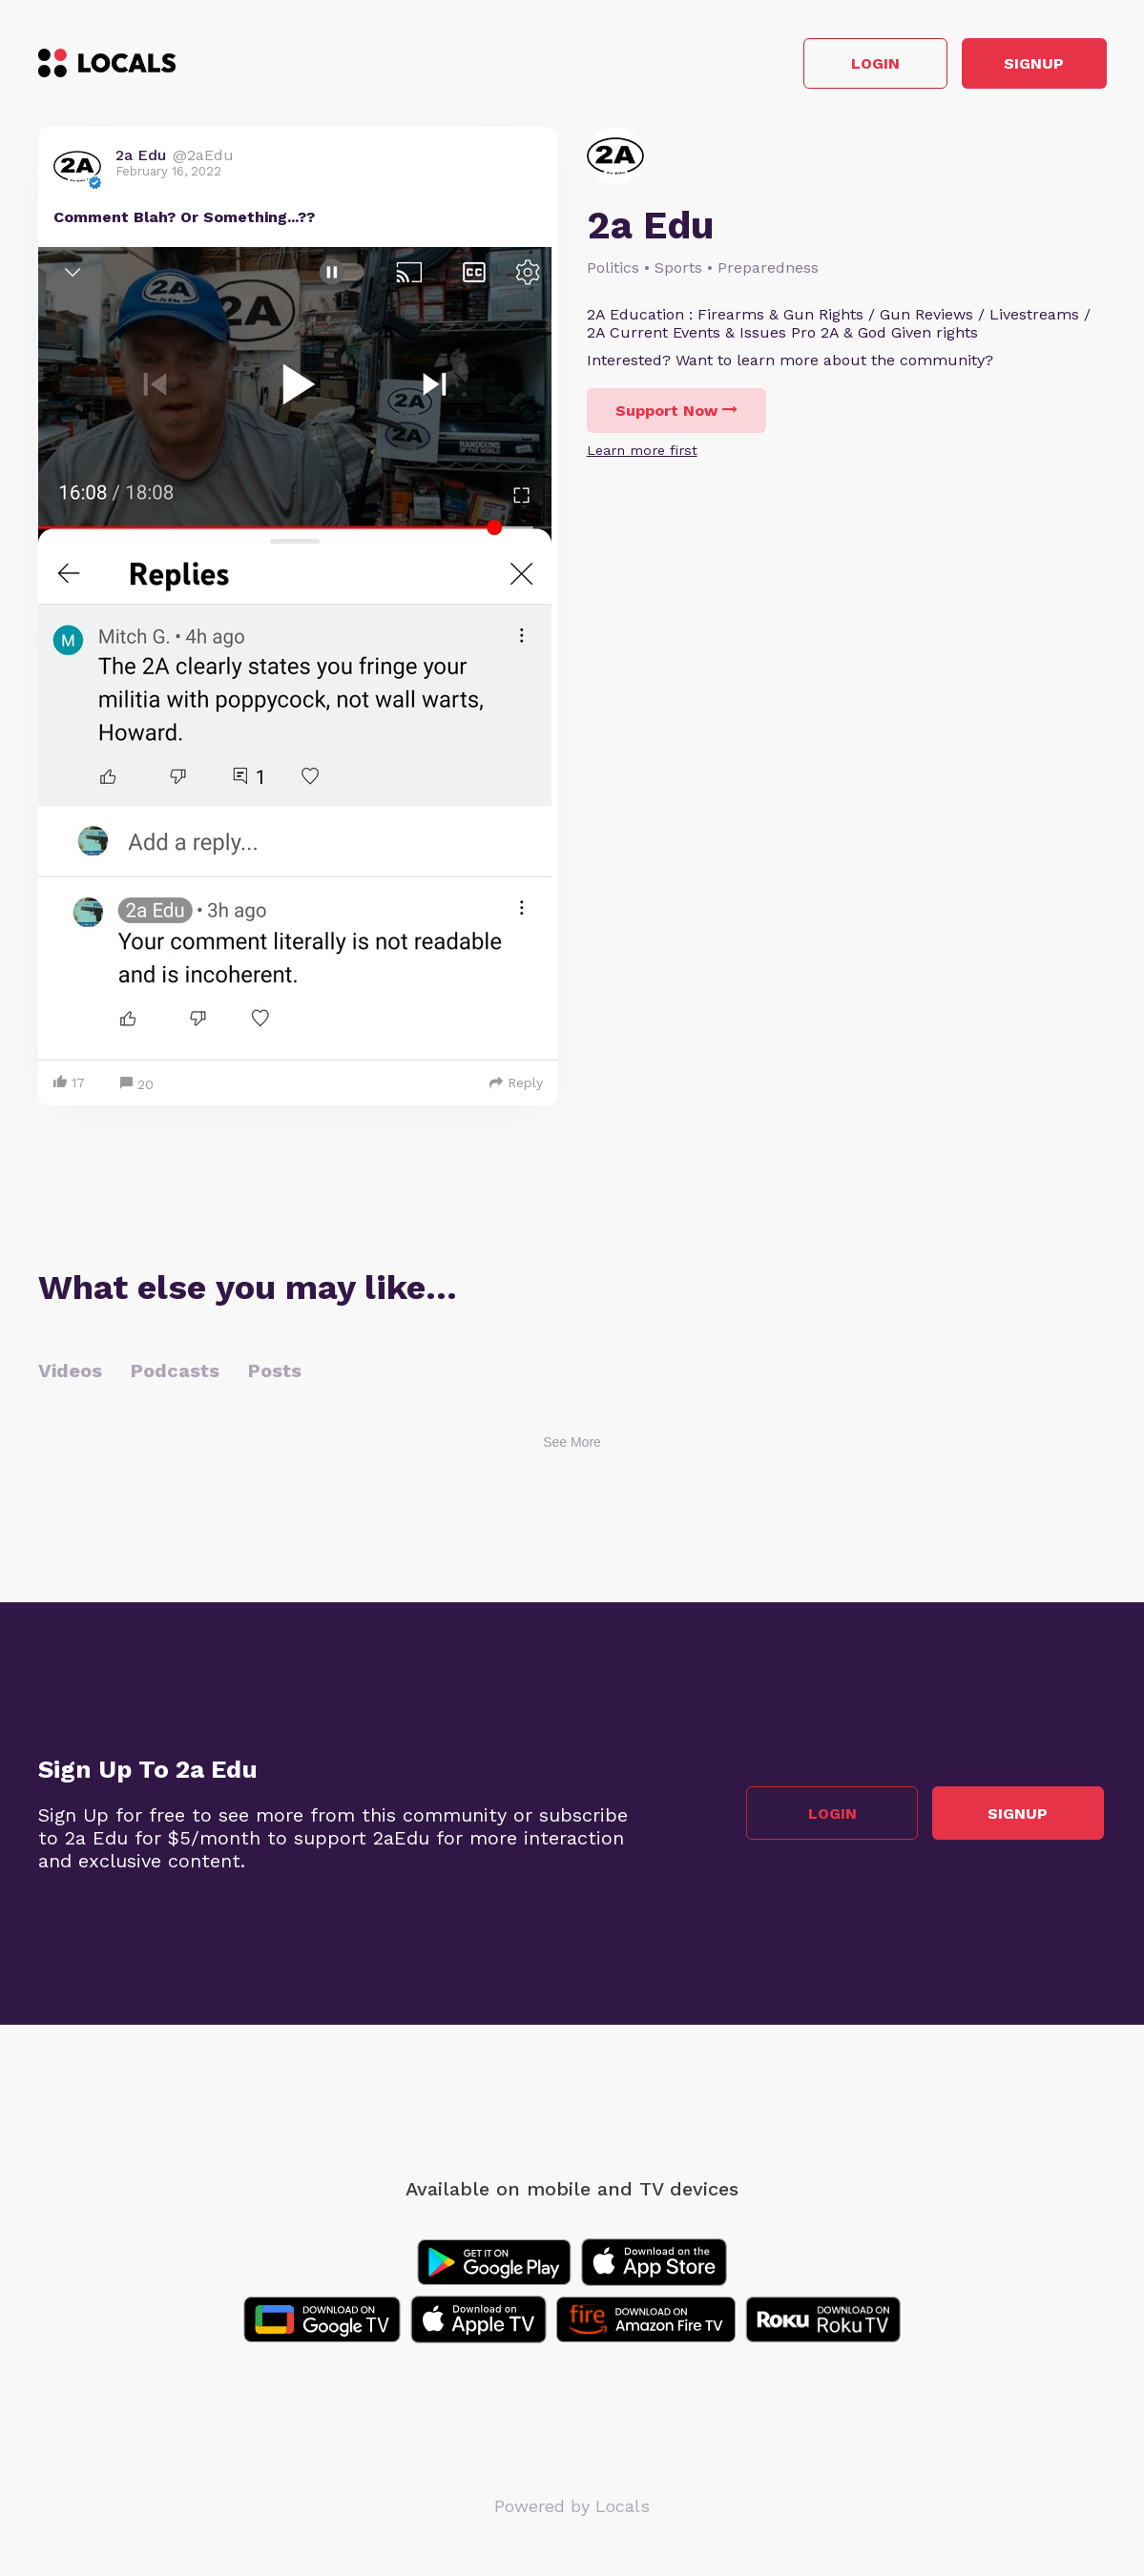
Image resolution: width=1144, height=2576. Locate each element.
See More (572, 1445)
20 (137, 1088)
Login (834, 65)
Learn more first (642, 453)
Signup (1020, 65)
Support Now (676, 413)
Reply (516, 1085)
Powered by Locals (572, 2509)
